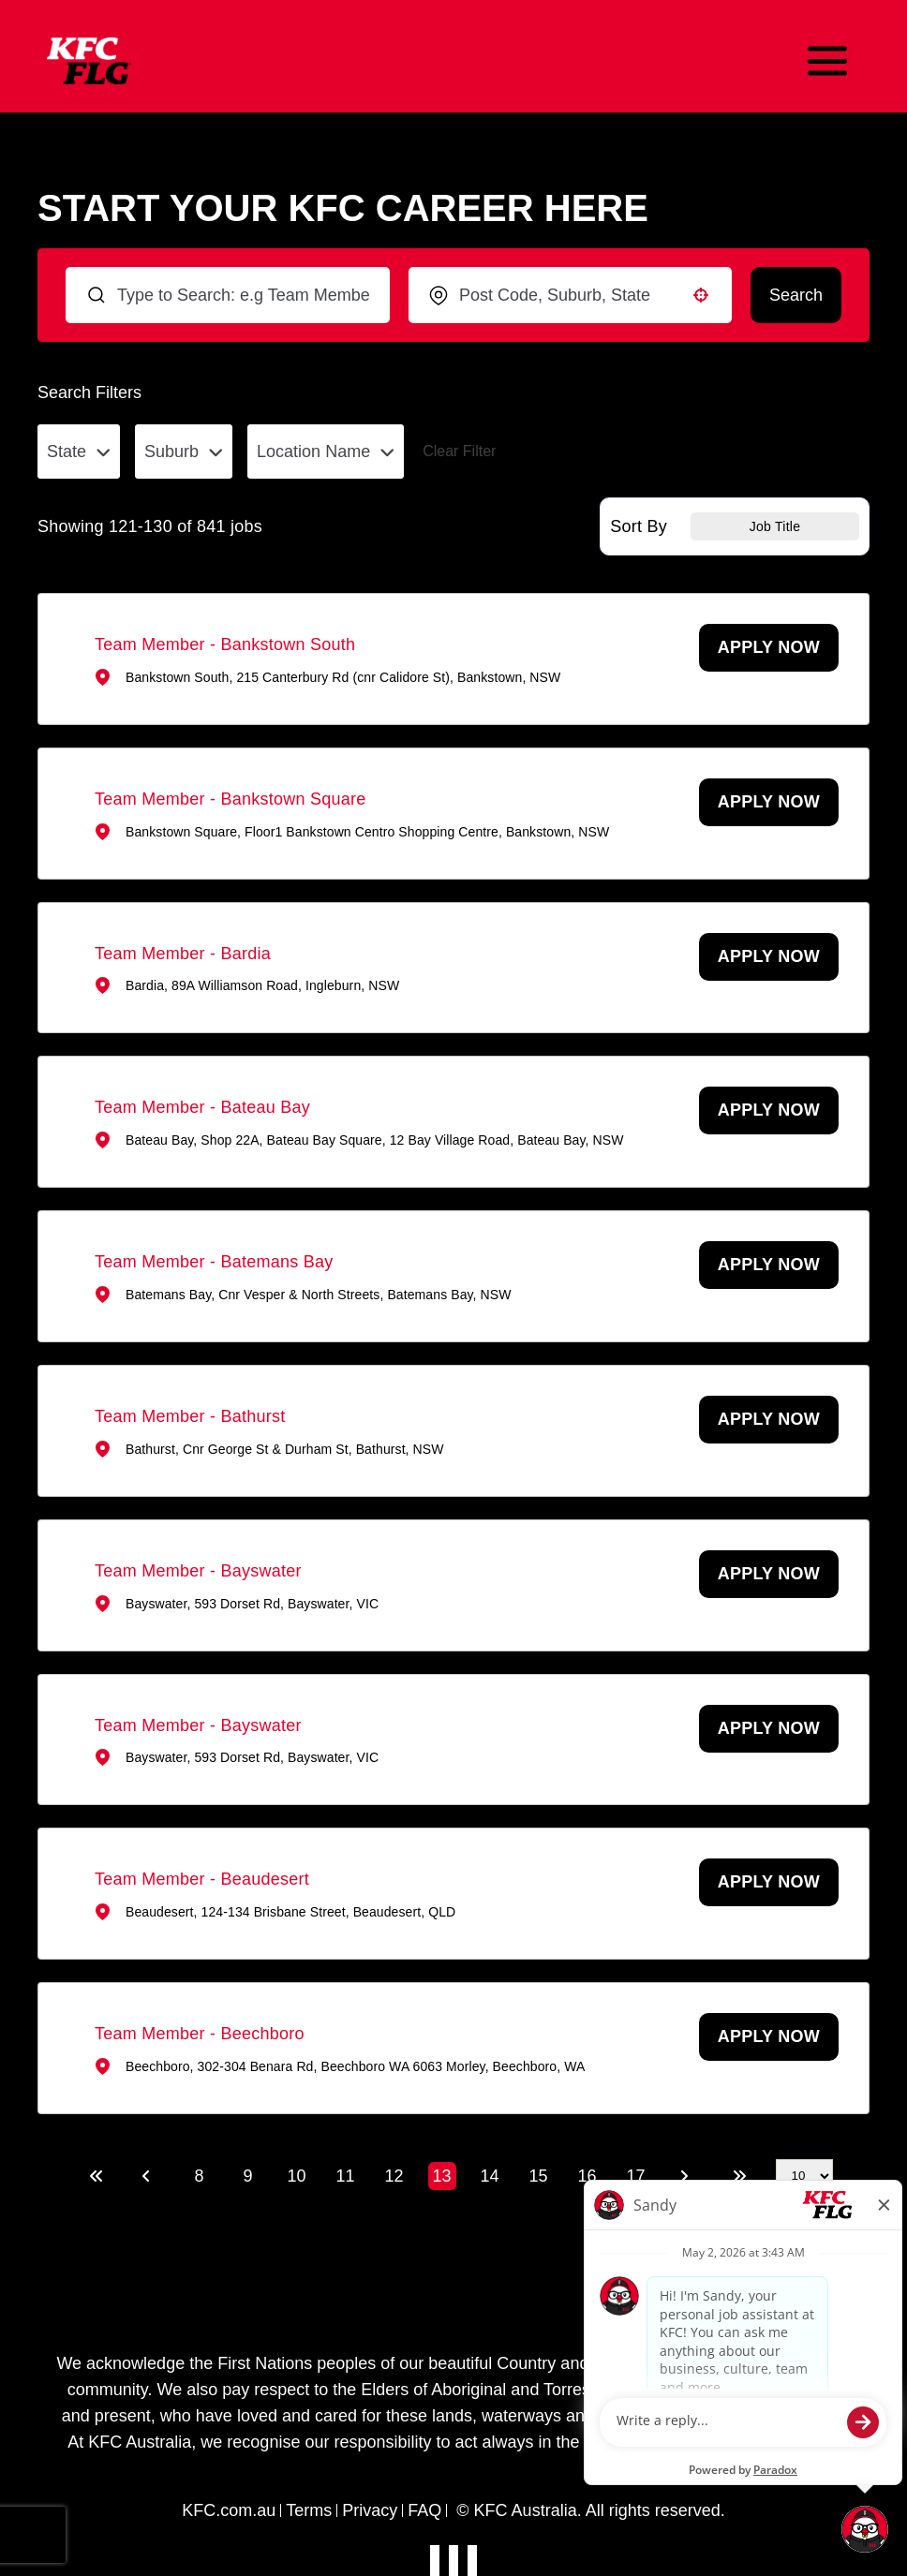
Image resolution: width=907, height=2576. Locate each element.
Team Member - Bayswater (198, 1571)
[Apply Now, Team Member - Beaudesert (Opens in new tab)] (769, 1882)
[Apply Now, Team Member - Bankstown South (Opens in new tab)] (769, 648)
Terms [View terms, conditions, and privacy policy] (309, 2510)
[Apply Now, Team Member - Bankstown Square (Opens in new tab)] (769, 802)
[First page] (96, 2176)
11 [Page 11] (344, 2176)
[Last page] (739, 2176)
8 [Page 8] (198, 2176)
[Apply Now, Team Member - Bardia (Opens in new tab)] (769, 957)
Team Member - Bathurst (190, 1416)
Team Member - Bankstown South (225, 644)
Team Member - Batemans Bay (214, 1261)
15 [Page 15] (537, 2176)
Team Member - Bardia (183, 953)
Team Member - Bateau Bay (202, 1107)
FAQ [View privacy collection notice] (424, 2510)
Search (796, 295)
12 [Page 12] (393, 2176)
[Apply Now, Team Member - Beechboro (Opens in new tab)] (769, 2037)
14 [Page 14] (489, 2176)
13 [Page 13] (441, 2176)
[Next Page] (687, 2176)
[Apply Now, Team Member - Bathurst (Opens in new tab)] (769, 1419)
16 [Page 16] (586, 2176)
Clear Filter (459, 451)
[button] (700, 295)
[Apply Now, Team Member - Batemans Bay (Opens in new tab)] (769, 1265)
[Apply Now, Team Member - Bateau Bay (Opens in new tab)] (769, 1110)
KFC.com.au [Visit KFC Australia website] (228, 2510)
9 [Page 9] (247, 2176)
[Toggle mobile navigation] (827, 61)
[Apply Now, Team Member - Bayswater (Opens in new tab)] (769, 1574)
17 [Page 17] (635, 2176)
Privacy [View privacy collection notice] (369, 2510)
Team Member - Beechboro (200, 2033)
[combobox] (569, 295)
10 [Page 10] (296, 2176)
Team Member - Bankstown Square (230, 799)
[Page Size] (804, 2176)
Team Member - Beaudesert (202, 1879)
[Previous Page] (149, 2176)
